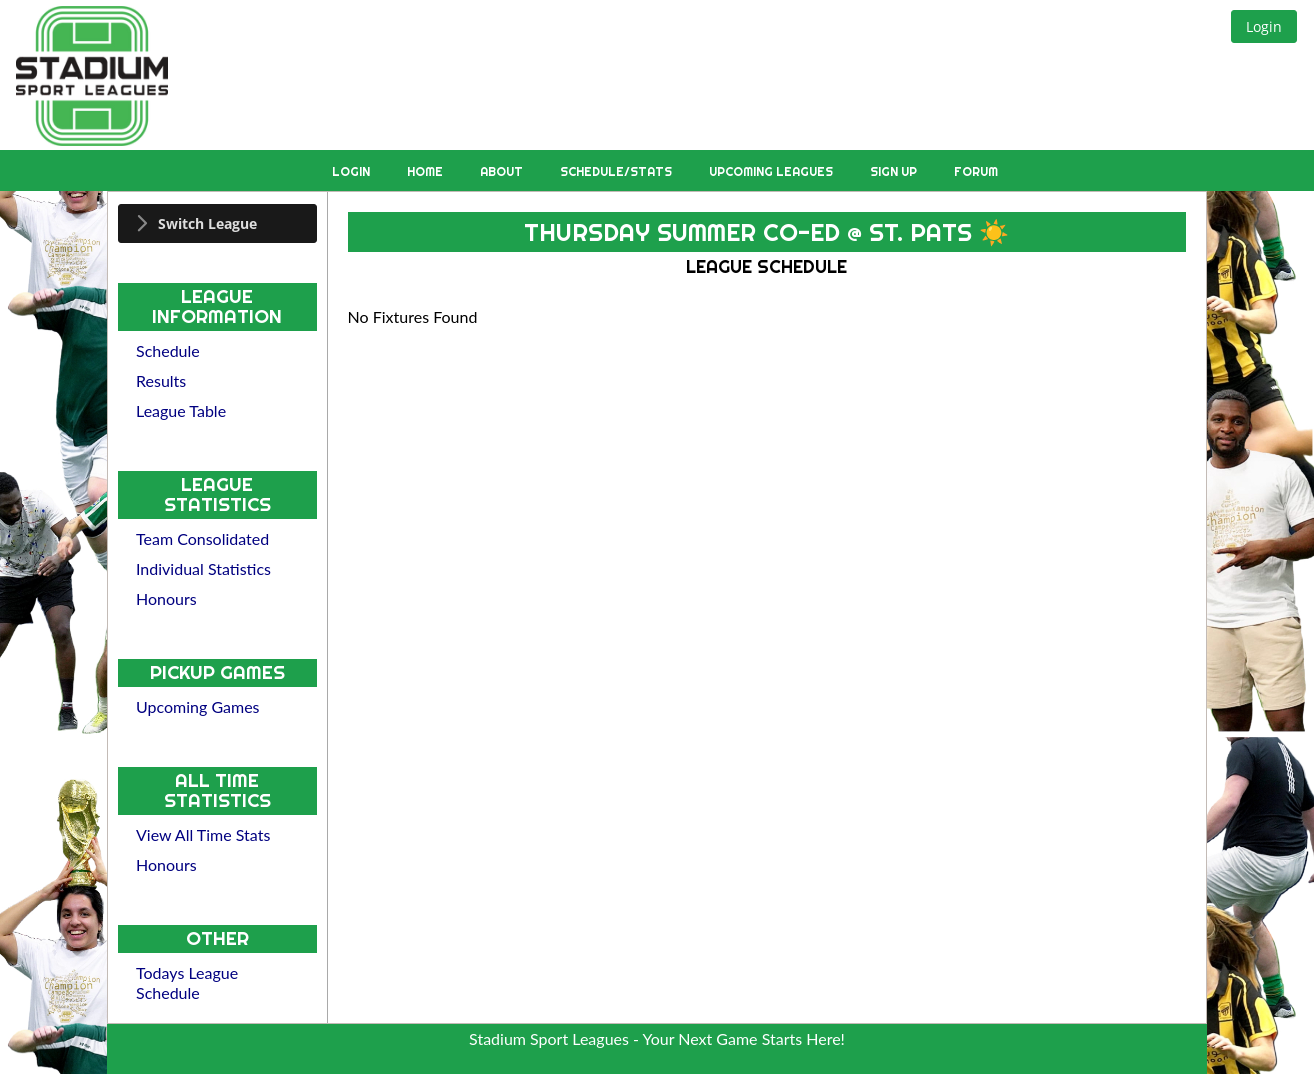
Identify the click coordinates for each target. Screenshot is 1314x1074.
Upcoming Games (198, 706)
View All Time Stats (203, 834)
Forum (976, 171)
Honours (166, 598)
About (503, 171)
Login (352, 171)
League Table (181, 410)
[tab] (217, 223)
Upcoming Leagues (772, 171)
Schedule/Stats (617, 171)
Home (426, 171)
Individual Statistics (203, 568)
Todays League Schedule (187, 982)
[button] (1264, 26)
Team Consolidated (202, 538)
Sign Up (895, 171)
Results (161, 380)
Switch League (207, 223)
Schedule (168, 350)
